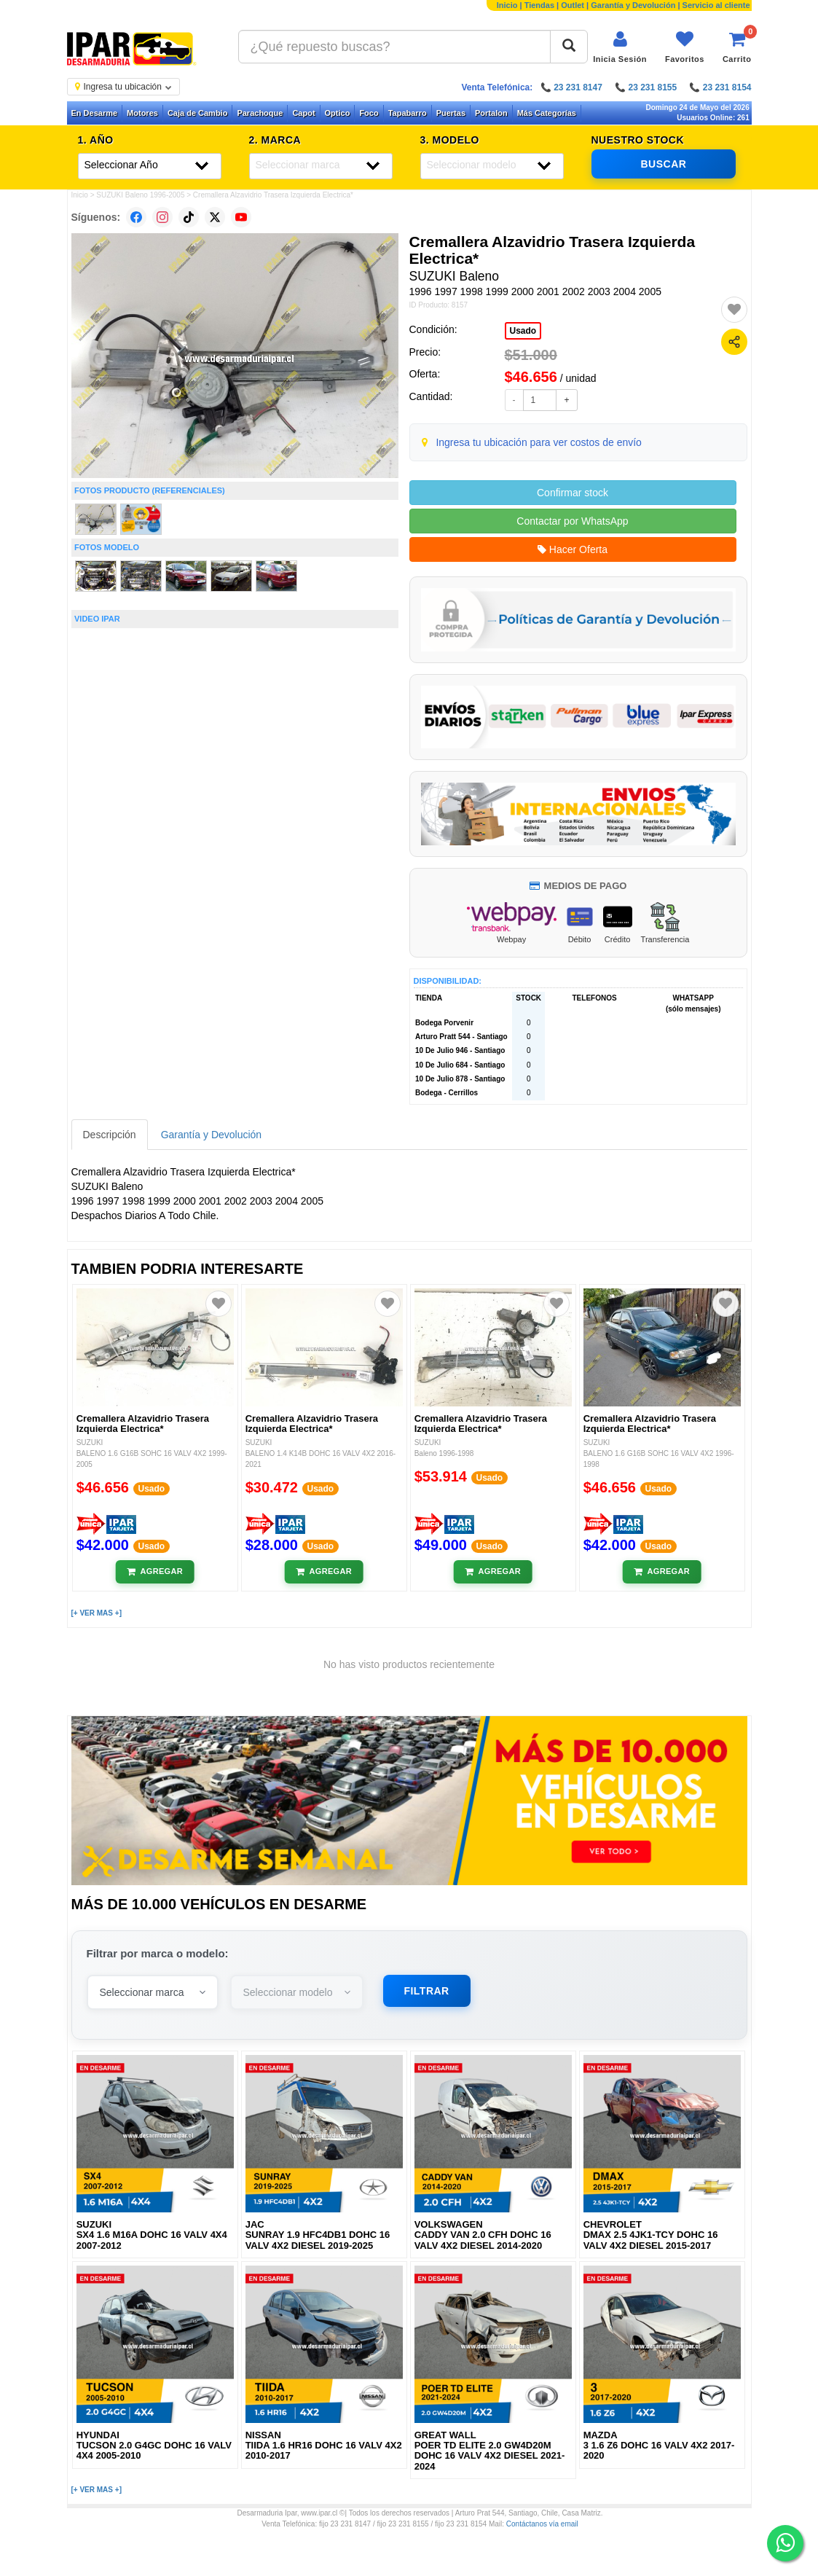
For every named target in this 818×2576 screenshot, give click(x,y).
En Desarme (94, 113)
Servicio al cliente (716, 5)
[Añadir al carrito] (154, 1571)
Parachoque (260, 113)
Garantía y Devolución (633, 5)
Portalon (491, 113)
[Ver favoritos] (684, 47)
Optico (337, 113)
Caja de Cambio (198, 113)
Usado (523, 331)
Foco (368, 113)
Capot (303, 113)
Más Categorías (546, 113)
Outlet (572, 5)
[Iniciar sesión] (620, 47)
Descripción (109, 1134)
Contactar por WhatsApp (572, 521)
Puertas (450, 113)
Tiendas (539, 5)
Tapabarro (407, 113)
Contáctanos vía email (542, 2524)
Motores (142, 113)
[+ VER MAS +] (96, 1613)
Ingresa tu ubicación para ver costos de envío (539, 442)
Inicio (507, 5)
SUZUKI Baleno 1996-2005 (140, 195)
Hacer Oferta (572, 549)
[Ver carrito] (737, 47)
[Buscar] (569, 46)
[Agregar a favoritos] (734, 310)
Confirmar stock (572, 492)
